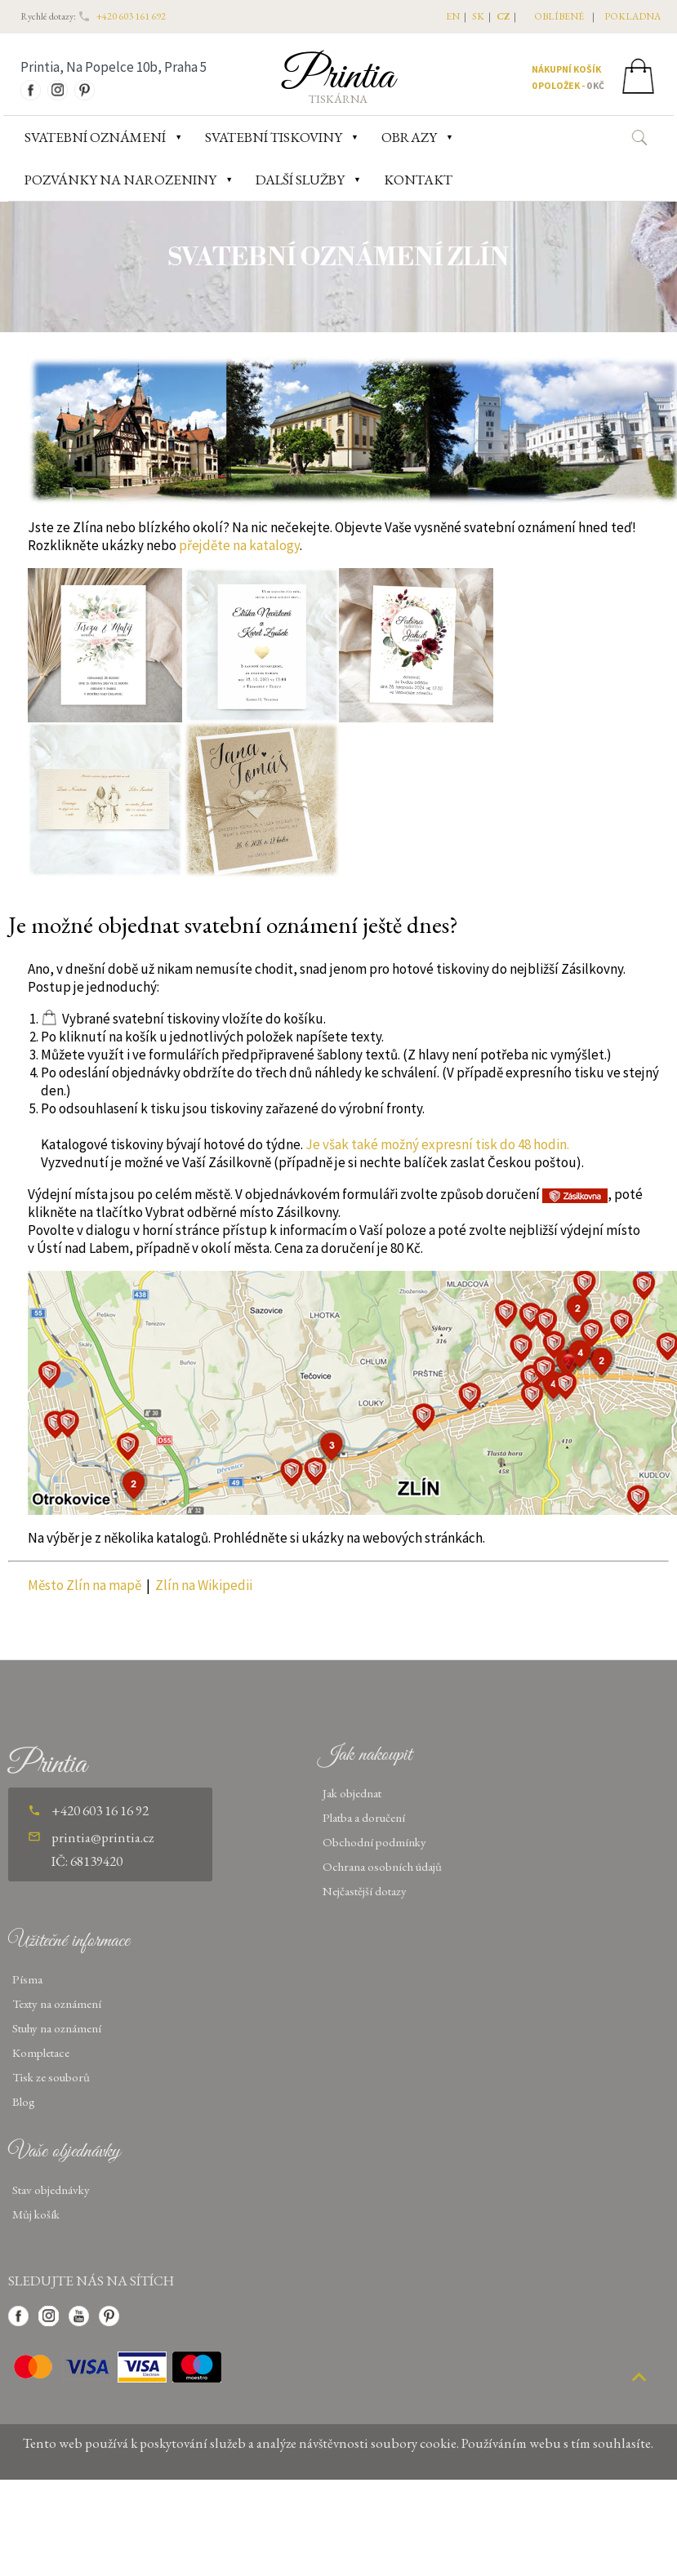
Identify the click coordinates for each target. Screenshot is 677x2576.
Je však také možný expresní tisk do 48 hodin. (437, 1144)
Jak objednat (352, 1793)
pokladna (632, 16)
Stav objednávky (51, 2189)
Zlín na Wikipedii (203, 1585)
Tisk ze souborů (51, 2077)
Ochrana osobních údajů (382, 1866)
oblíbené (559, 16)
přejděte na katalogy (239, 545)
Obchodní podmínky (374, 1842)
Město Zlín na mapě (84, 1585)
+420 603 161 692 (131, 16)
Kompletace (40, 2052)
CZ (503, 16)
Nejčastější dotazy (365, 1891)
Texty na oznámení (56, 2003)
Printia (338, 76)
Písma (27, 1979)
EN (453, 16)
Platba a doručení (364, 1817)
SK (478, 16)
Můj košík (36, 2214)
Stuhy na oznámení (56, 2028)
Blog (23, 2101)
